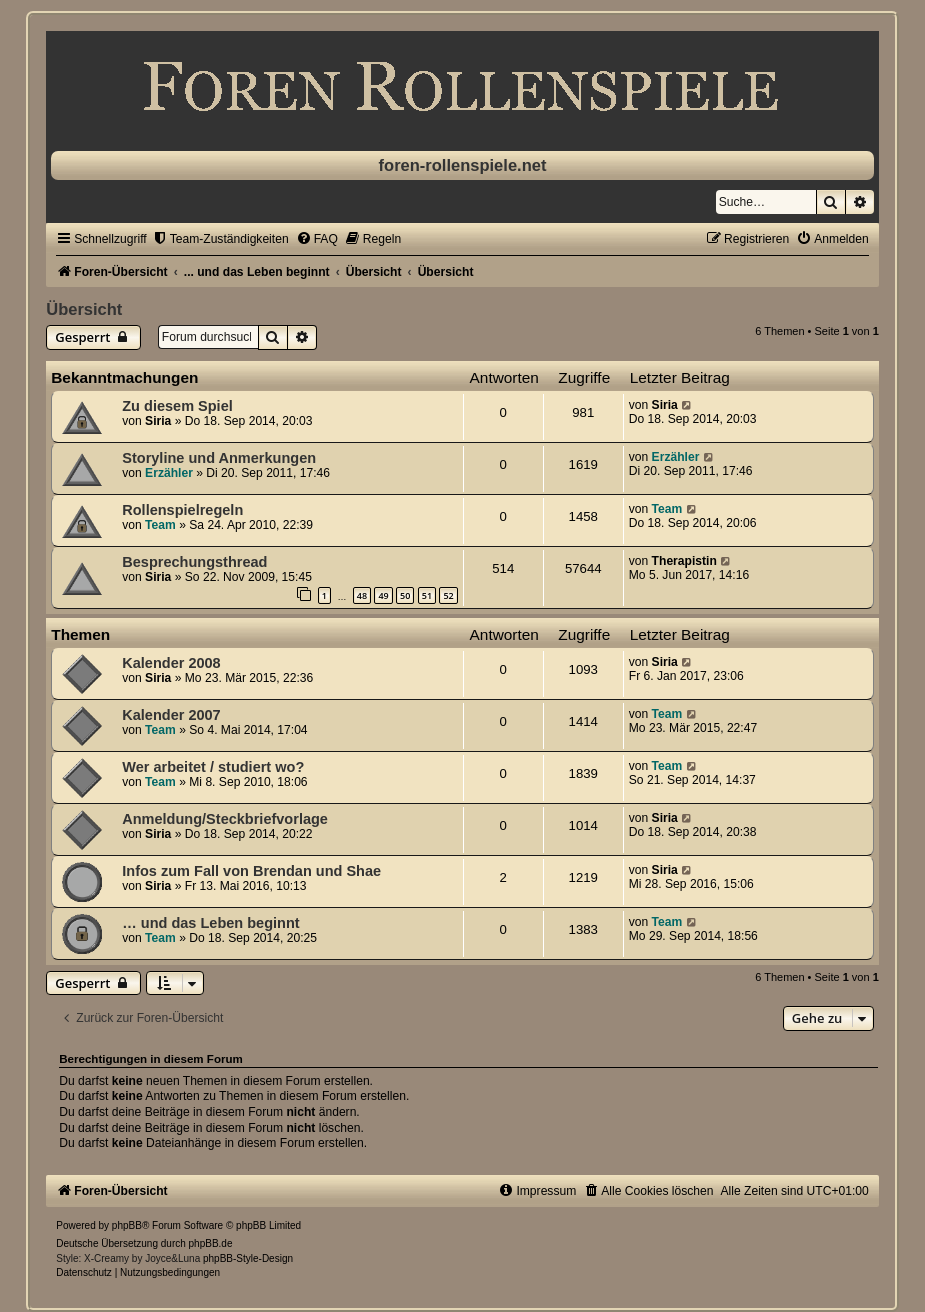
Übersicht (84, 309)
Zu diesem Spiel (177, 406)
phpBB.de (211, 1243)
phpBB (127, 1225)
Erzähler (169, 473)
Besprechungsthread (194, 562)
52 (448, 595)
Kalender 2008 (171, 663)
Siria (158, 421)
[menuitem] (220, 239)
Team (160, 525)
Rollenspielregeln (182, 510)
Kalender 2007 (171, 715)
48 (362, 595)
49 (383, 595)
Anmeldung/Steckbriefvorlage (225, 819)
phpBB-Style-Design (248, 1258)
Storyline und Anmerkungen (219, 458)
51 (427, 595)
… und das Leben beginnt (210, 923)
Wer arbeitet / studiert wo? (213, 767)
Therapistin (684, 561)
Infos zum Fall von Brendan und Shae (251, 871)
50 (405, 595)
